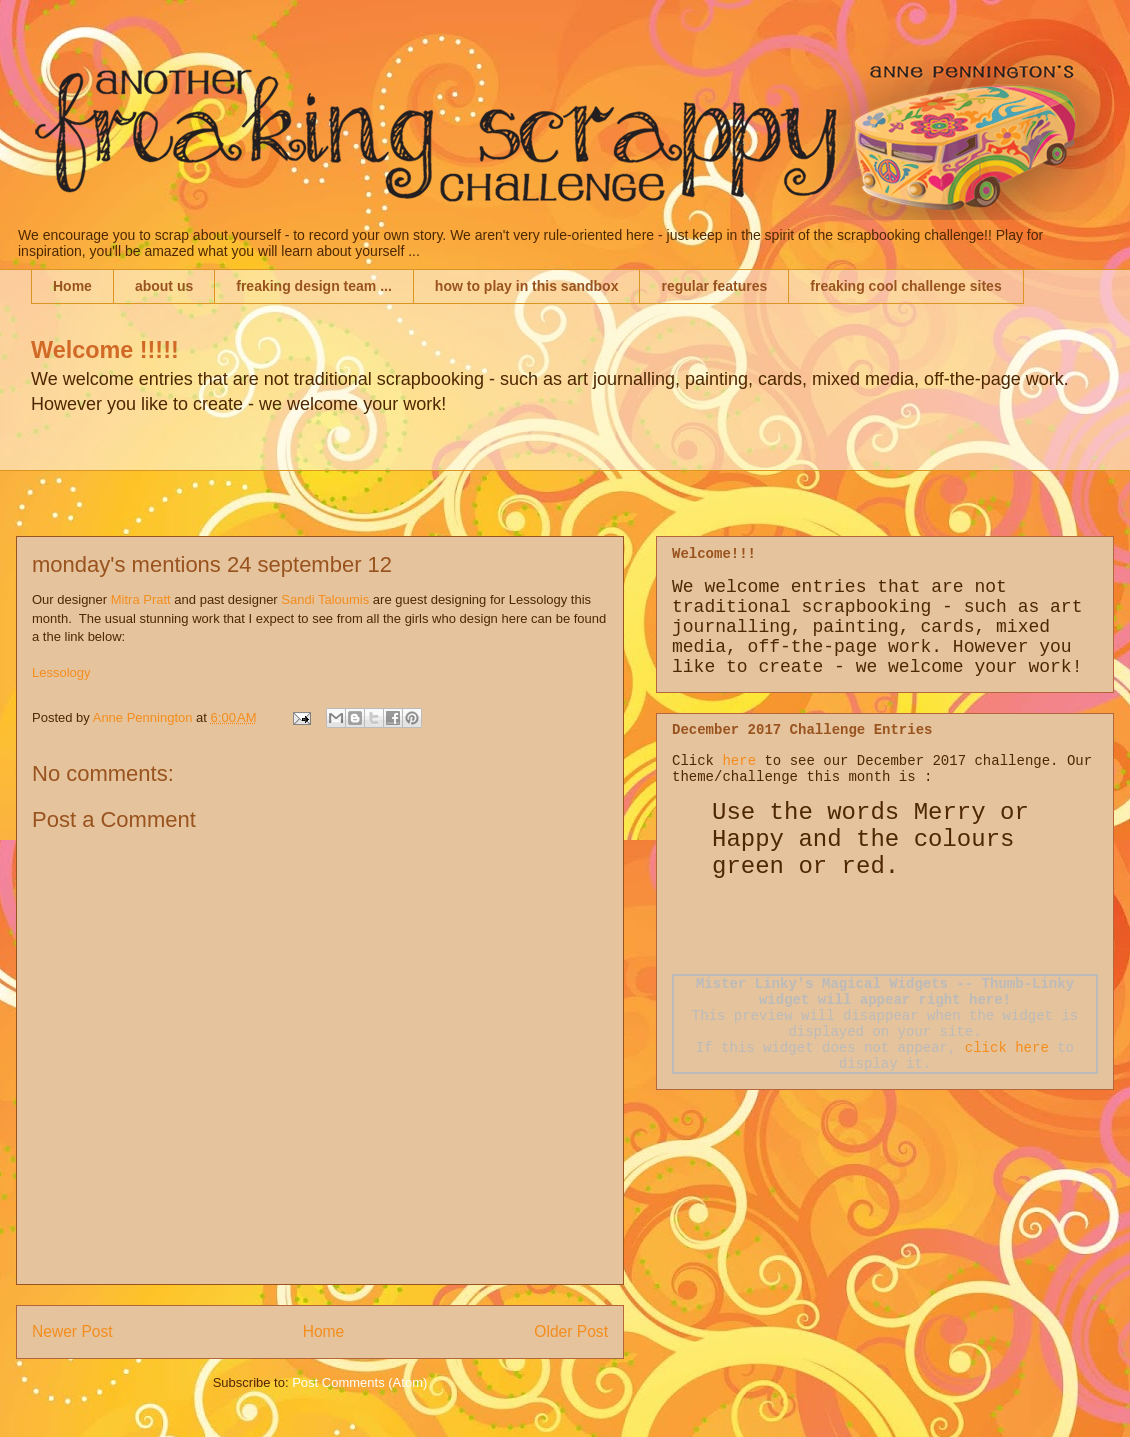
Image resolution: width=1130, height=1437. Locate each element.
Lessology (61, 672)
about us (164, 286)
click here (1007, 1048)
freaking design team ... (314, 286)
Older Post (571, 1331)
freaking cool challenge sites (905, 286)
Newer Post (72, 1331)
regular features (714, 286)
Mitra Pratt (141, 599)
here (739, 761)
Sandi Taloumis (325, 599)
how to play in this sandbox (527, 286)
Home (72, 286)
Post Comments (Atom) (359, 1382)
